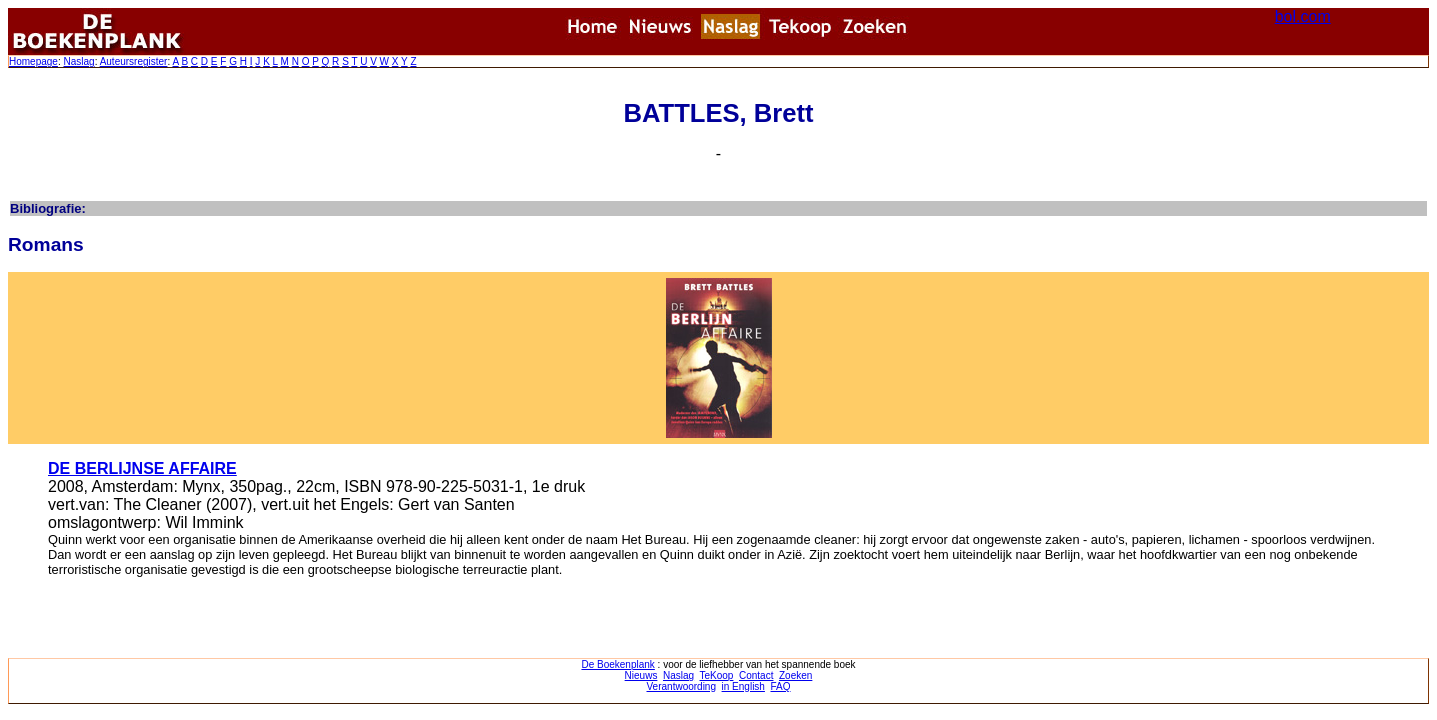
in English (743, 686)
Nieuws (641, 675)
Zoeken (795, 675)
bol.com (1303, 16)
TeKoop (717, 675)
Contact (756, 675)
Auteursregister (134, 61)
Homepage (33, 61)
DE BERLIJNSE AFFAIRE (142, 468)
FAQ (780, 686)
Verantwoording (682, 686)
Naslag (78, 61)
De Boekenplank (617, 664)
